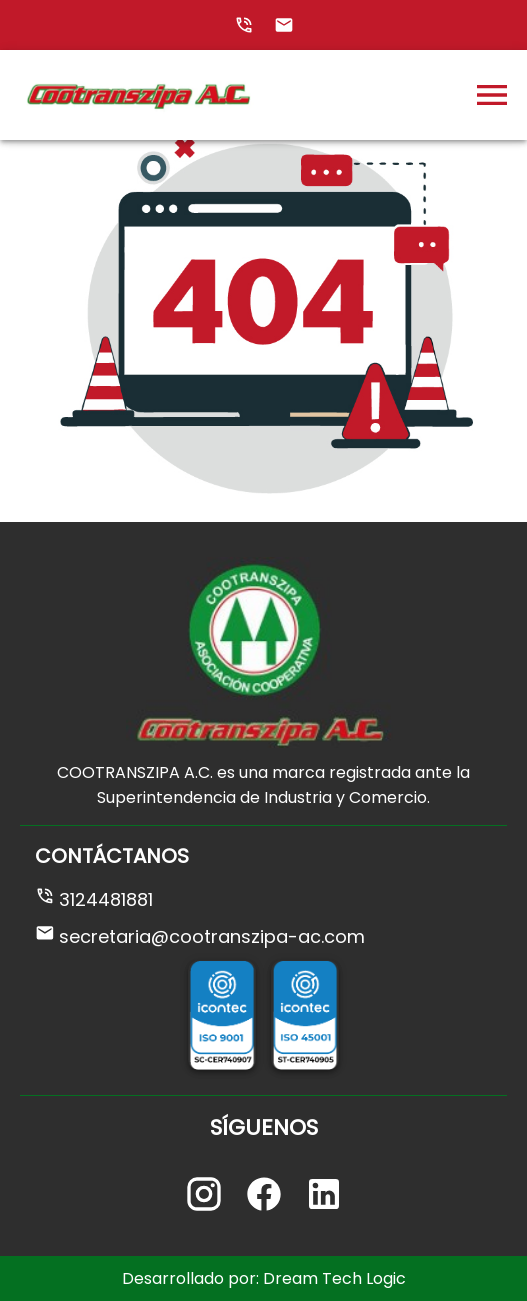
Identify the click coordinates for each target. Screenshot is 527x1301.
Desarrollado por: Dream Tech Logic (264, 1278)
